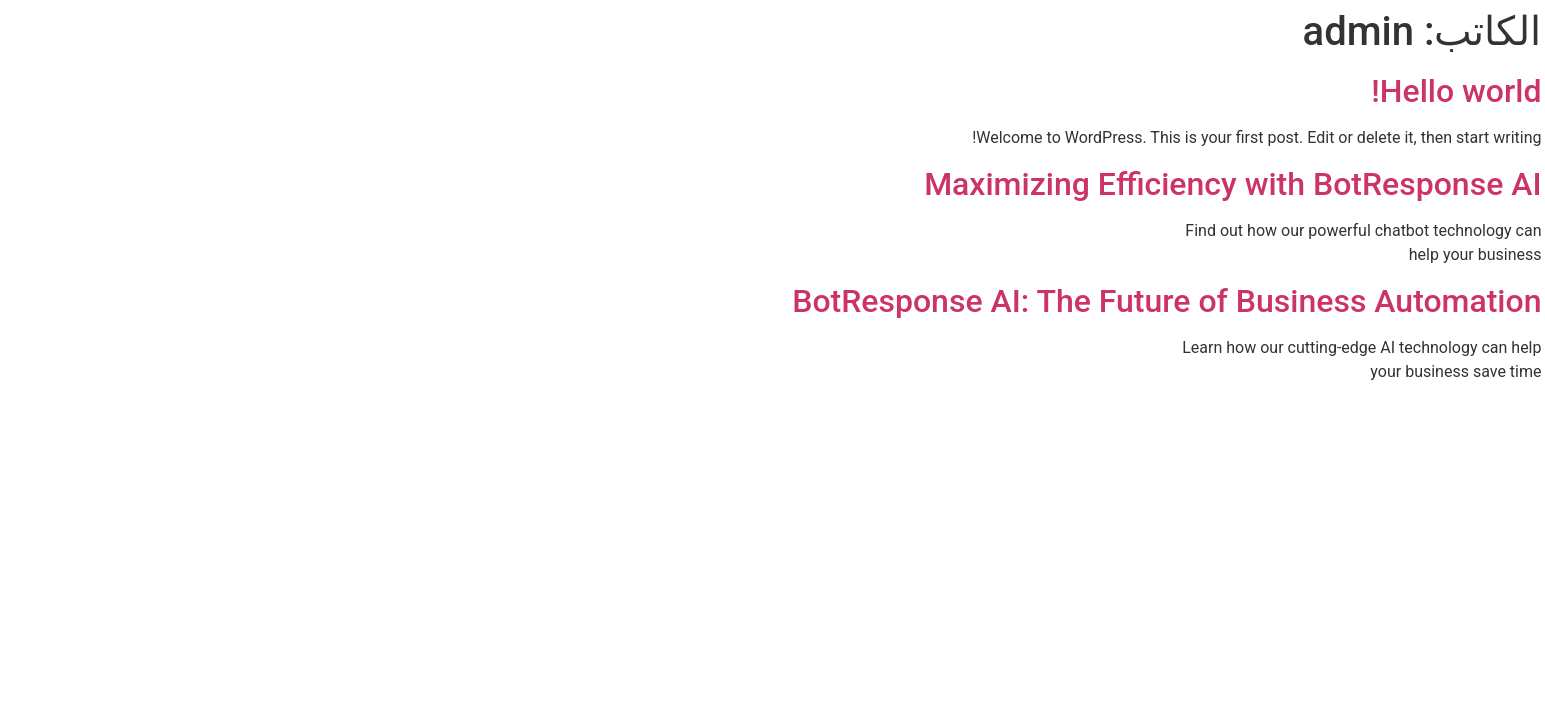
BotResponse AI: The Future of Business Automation (967, 301)
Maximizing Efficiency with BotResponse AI (1033, 184)
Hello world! (1257, 91)
